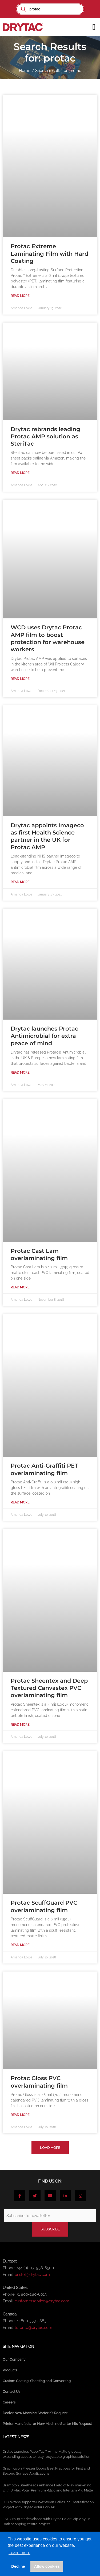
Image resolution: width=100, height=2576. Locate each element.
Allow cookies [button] (47, 2566)
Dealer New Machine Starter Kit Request (35, 2413)
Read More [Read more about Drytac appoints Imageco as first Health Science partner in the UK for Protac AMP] (20, 882)
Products (10, 2370)
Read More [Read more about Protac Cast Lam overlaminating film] (20, 1287)
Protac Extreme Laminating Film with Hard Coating (49, 253)
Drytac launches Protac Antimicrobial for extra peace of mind (44, 1036)
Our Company (14, 2359)
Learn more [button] (19, 2552)
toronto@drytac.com (33, 2327)
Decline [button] (18, 2566)
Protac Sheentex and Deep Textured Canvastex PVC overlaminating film (49, 1688)
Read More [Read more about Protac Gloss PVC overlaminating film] (20, 2115)
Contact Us (11, 2392)
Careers (9, 2402)
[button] (93, 27)
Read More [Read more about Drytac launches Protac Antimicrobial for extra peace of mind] (20, 1072)
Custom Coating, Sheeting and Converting (37, 2381)
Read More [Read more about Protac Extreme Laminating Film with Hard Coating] (20, 296)
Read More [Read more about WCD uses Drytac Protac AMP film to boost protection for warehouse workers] (20, 679)
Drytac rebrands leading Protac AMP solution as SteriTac (45, 436)
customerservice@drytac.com (42, 2301)
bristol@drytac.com (32, 2274)
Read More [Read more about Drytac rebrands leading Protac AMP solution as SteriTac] (20, 473)
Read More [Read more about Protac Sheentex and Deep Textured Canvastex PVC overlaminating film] (20, 1725)
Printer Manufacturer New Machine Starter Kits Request (47, 2424)
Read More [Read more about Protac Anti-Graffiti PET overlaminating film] (20, 1502)
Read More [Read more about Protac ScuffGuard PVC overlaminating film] (20, 1945)
